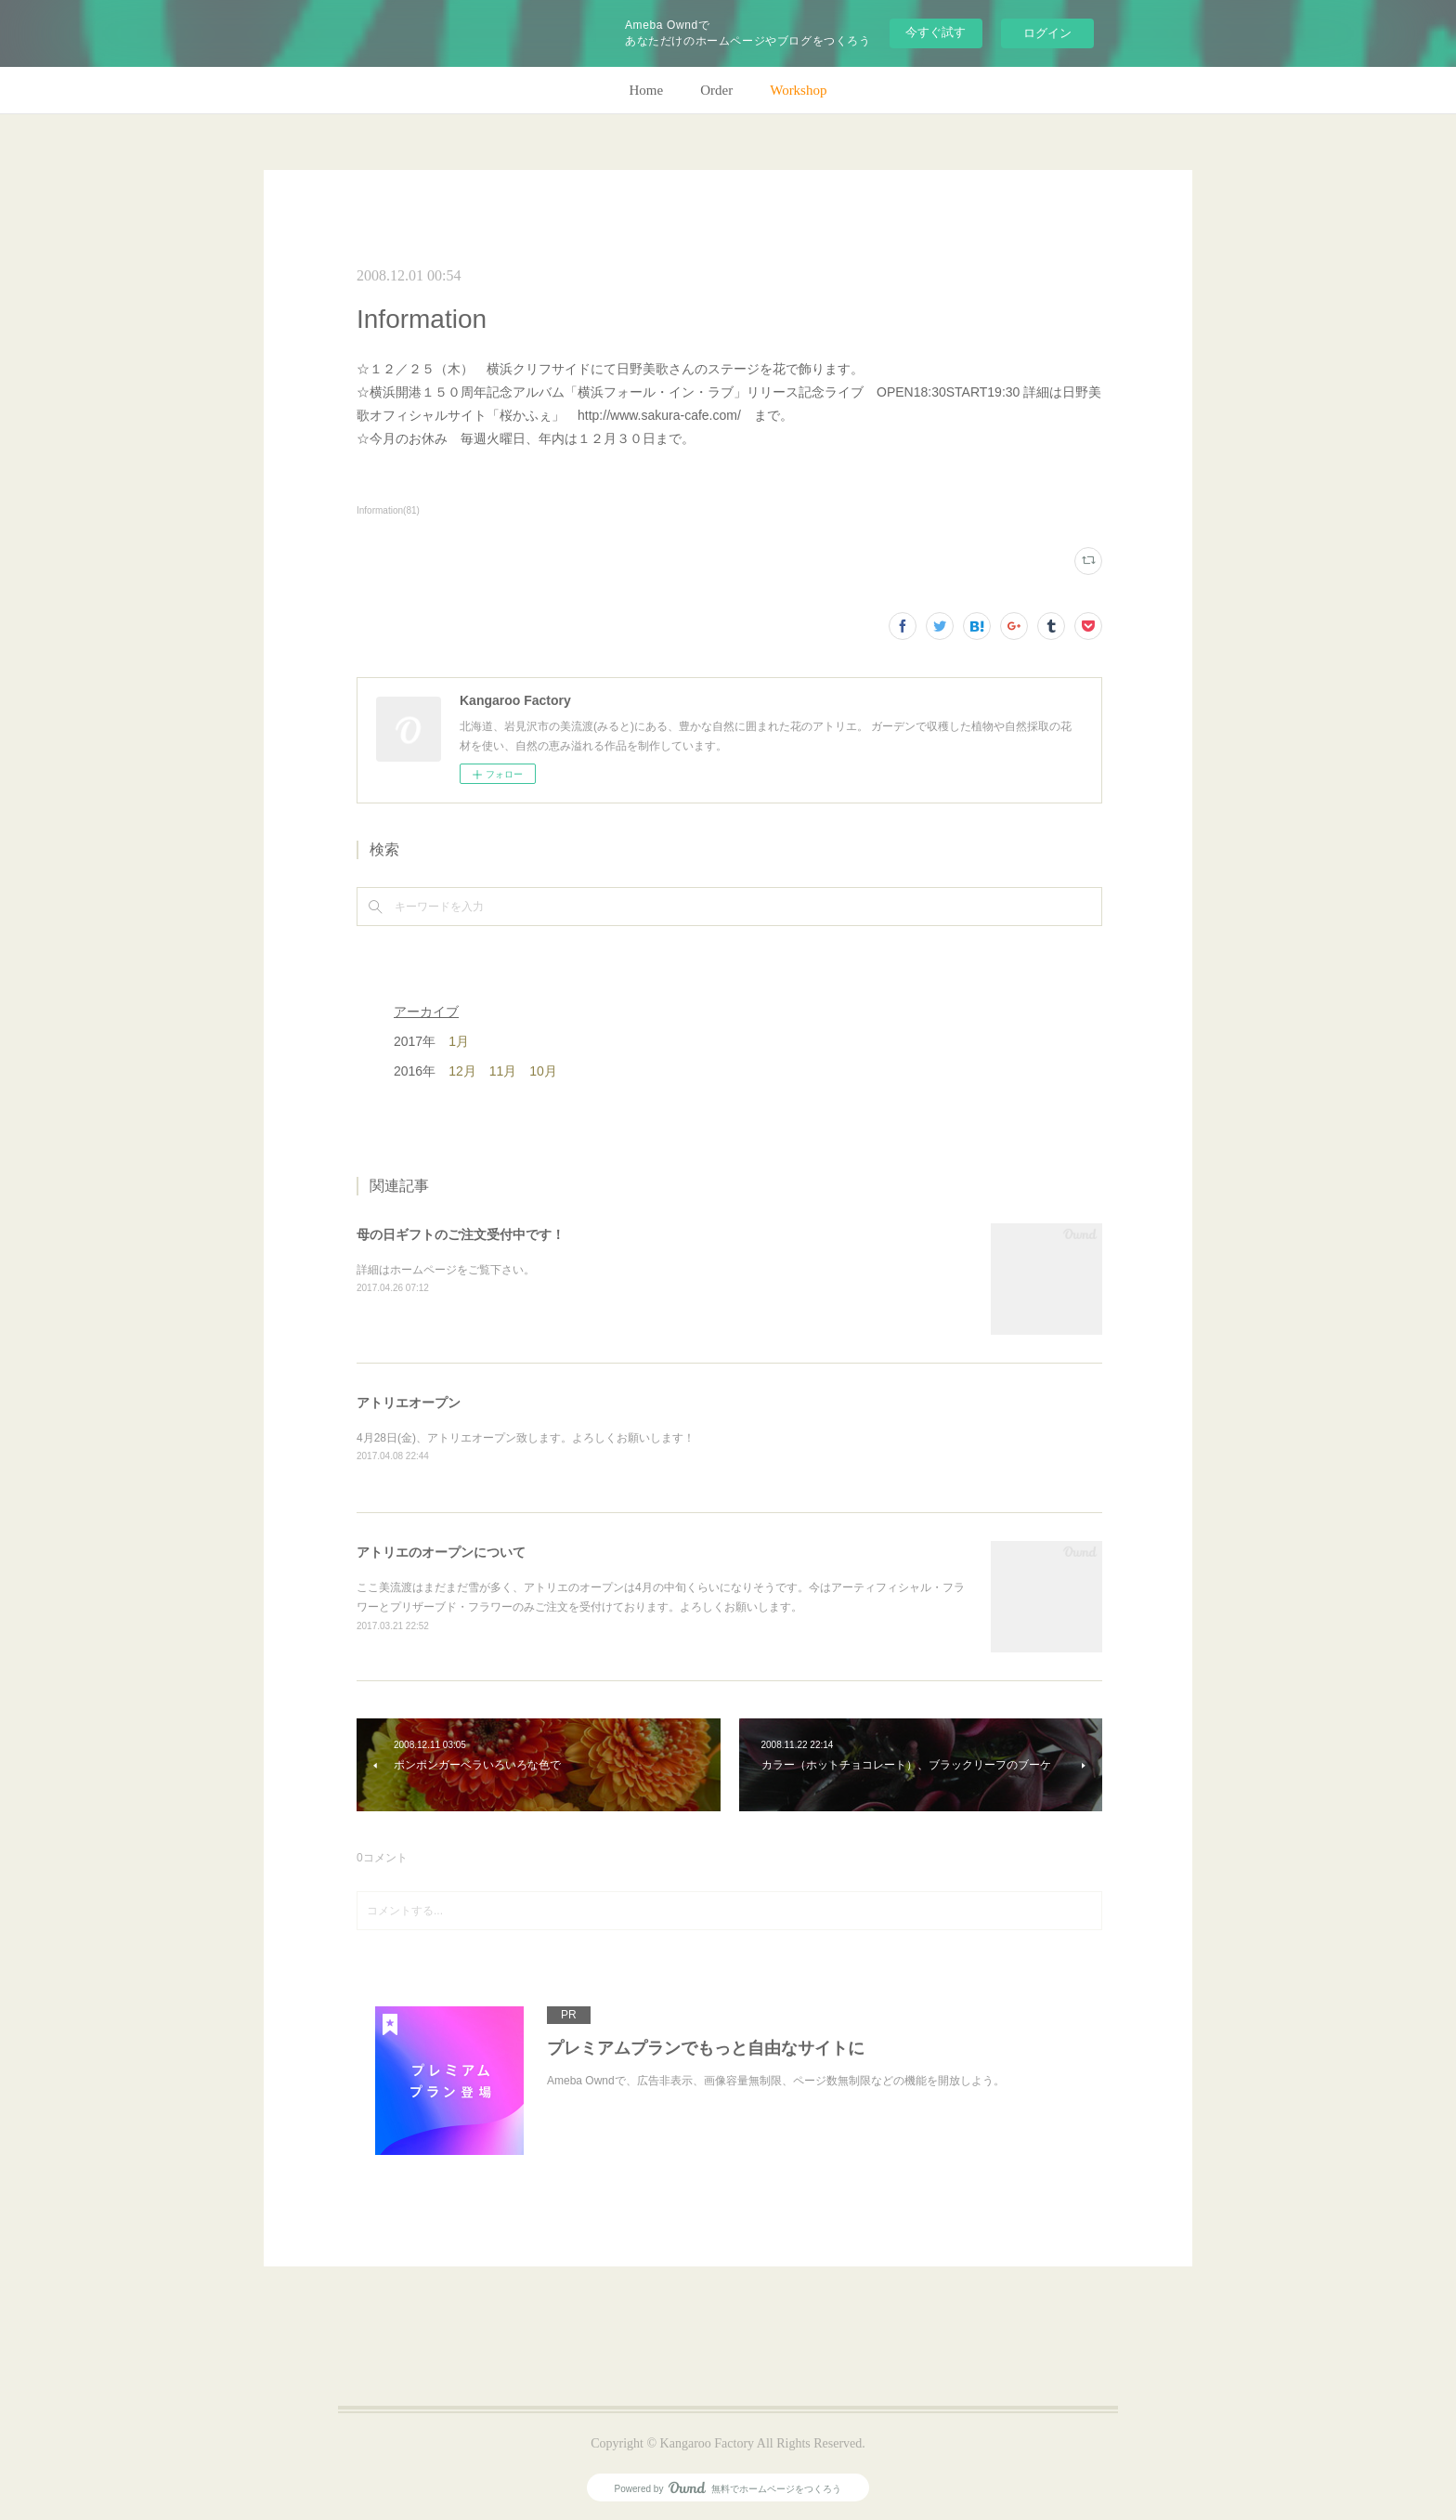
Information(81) (388, 510)
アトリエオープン (409, 1402)
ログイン (1047, 33)
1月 (458, 1041)
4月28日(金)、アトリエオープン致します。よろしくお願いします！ (526, 1437)
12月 (462, 1071)
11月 (503, 1071)
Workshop (798, 90)
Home (647, 90)
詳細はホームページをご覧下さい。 (446, 1269)
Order (716, 90)
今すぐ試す (935, 32)
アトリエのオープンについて (441, 1552)
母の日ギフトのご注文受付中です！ (461, 1234)
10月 (543, 1071)
